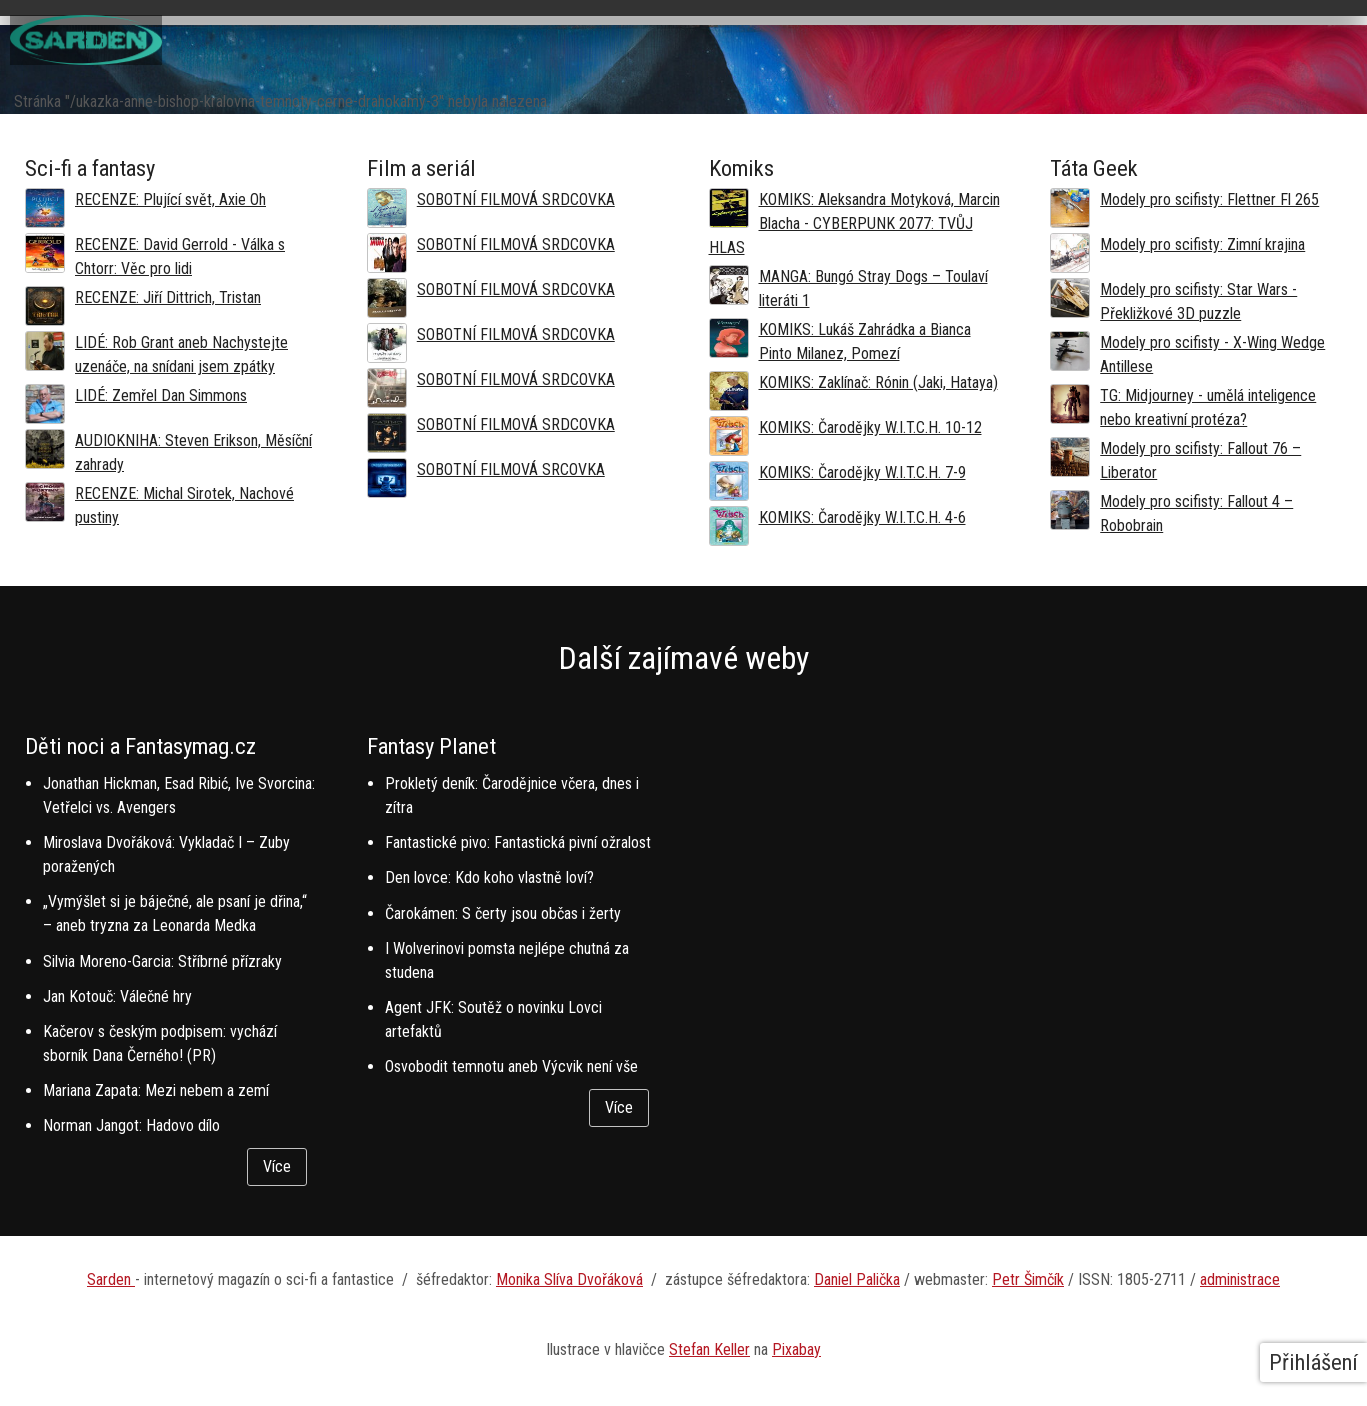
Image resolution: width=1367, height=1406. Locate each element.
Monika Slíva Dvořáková (569, 1279)
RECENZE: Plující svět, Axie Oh (170, 199)
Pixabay (796, 1349)
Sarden (111, 1279)
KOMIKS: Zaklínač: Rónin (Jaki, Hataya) (878, 382)
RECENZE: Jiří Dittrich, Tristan (168, 297)
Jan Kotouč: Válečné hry (117, 996)
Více (277, 1166)
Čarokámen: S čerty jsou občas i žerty (503, 913)
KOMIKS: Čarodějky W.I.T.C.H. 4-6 (862, 517)
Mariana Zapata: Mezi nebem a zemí (156, 1090)
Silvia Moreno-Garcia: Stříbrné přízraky (162, 961)
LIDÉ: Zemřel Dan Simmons (161, 395)
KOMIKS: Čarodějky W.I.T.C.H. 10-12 (870, 427)
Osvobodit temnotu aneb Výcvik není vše (511, 1066)
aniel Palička (862, 1279)
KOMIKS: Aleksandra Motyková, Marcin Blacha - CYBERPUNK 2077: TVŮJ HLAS (854, 223)
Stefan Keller (709, 1349)
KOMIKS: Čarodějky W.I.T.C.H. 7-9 (862, 472)
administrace (1240, 1279)
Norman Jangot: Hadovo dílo (131, 1125)
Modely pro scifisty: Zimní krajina (1202, 244)
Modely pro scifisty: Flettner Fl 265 (1209, 199)
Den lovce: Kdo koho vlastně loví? (489, 877)
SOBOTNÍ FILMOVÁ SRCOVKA (511, 469)
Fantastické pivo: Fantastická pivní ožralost (518, 842)
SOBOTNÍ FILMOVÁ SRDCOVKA (516, 199)
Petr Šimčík (1028, 1279)
